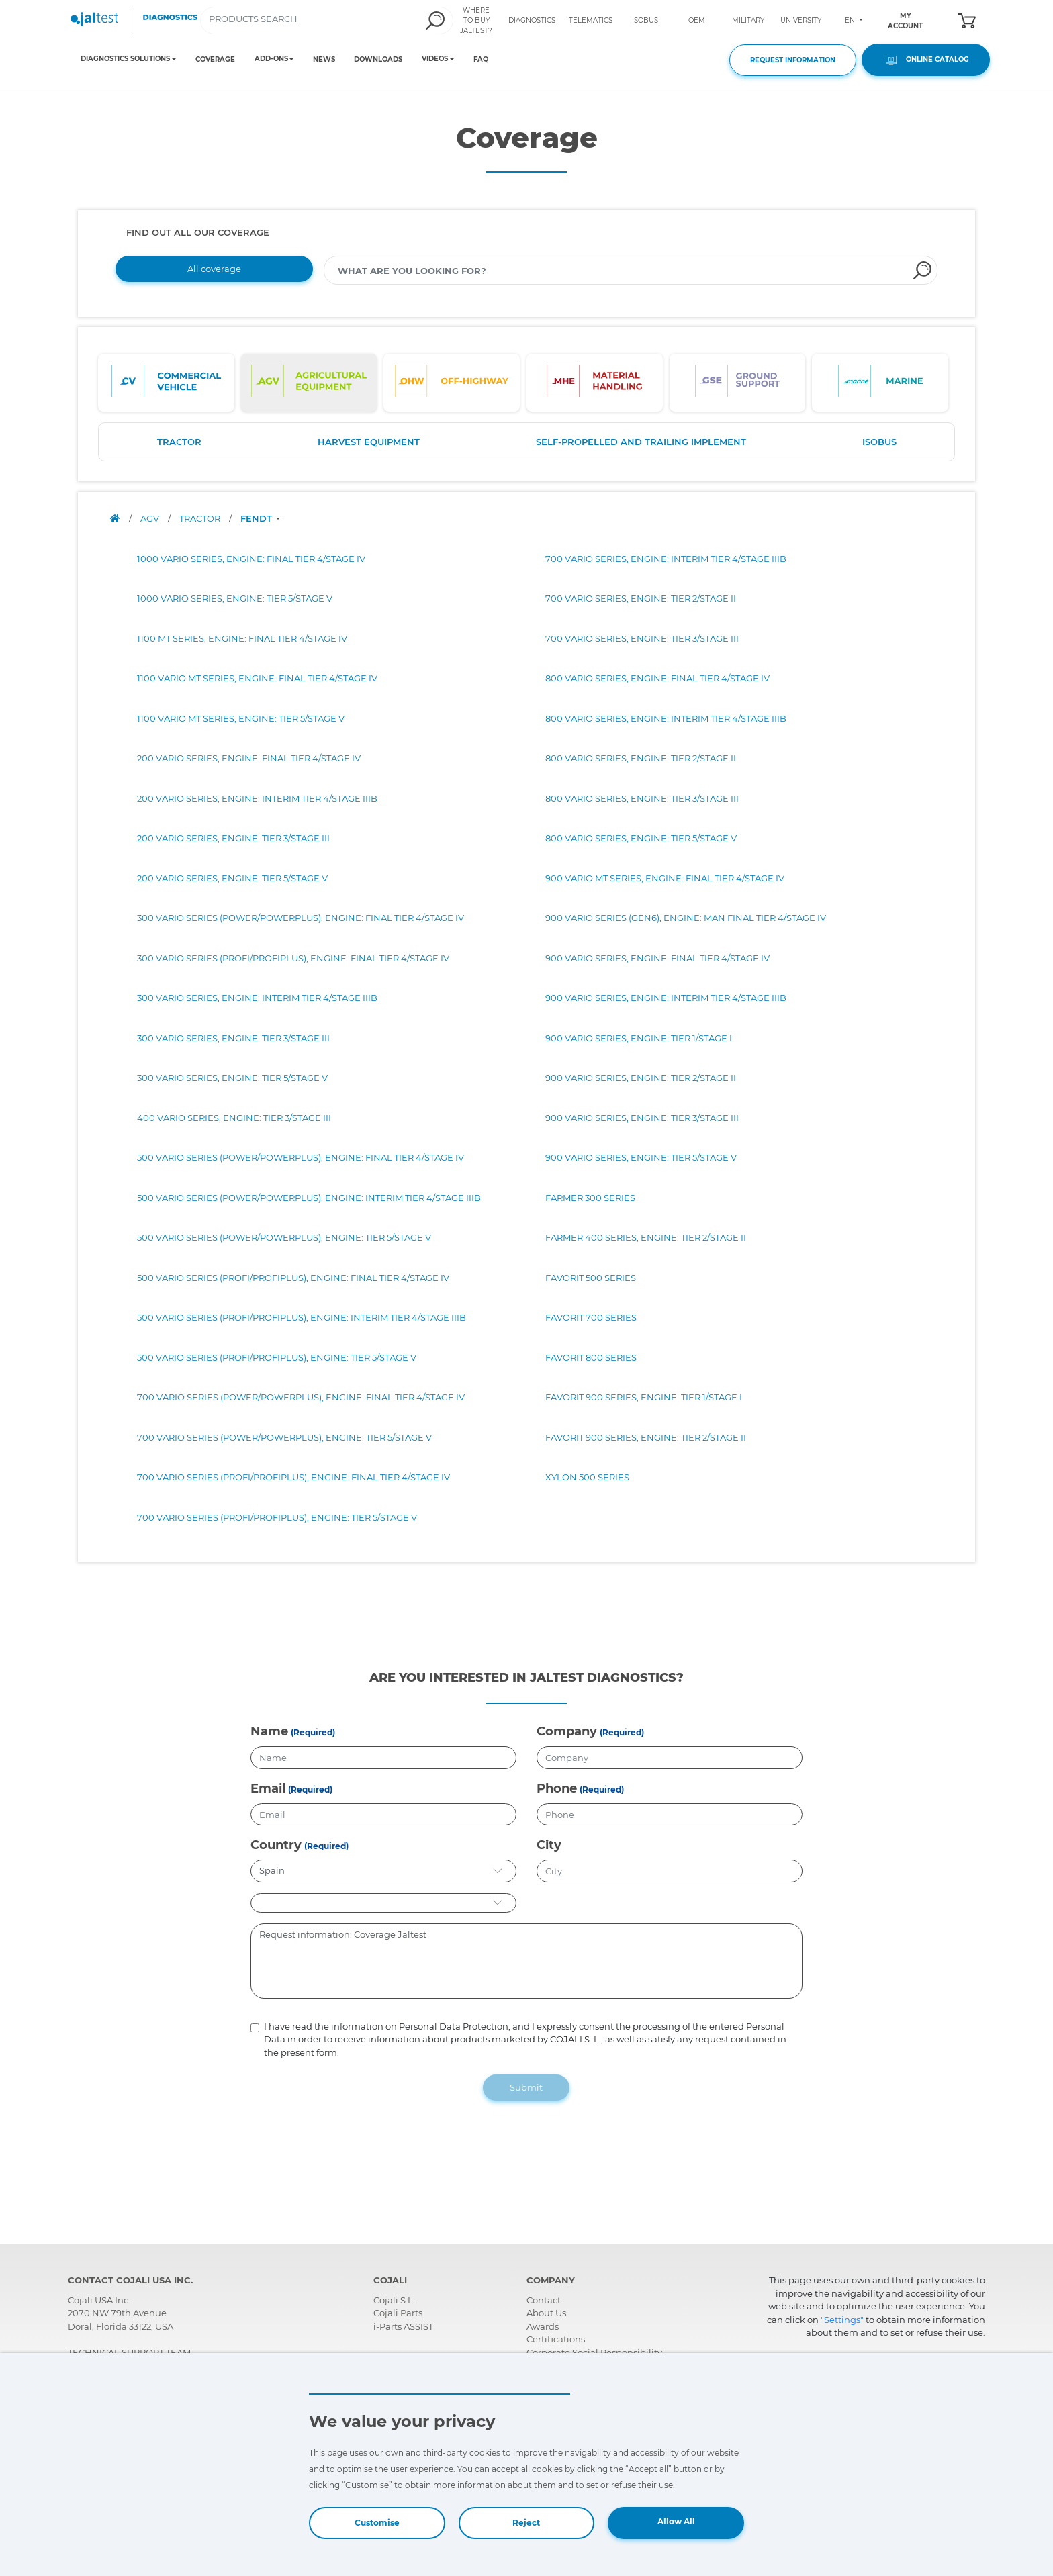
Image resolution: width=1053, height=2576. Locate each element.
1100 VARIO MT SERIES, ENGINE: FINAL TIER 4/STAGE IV (257, 678)
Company (567, 1731)
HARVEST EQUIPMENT (369, 441)
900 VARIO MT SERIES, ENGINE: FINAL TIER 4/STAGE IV (664, 878)
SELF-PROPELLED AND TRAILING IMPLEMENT (641, 441)
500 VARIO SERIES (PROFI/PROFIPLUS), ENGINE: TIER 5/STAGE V (276, 1357)
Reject (526, 2523)
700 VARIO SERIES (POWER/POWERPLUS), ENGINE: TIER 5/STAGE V (284, 1437)
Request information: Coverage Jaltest (526, 1961)
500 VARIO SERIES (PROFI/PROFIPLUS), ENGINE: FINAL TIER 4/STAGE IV (293, 1277)
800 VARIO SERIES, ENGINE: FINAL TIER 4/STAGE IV (657, 678)
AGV (150, 518)
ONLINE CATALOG (925, 60)
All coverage (214, 268)
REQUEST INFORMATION (792, 60)
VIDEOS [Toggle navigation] (435, 59)
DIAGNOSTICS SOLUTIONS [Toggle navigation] (125, 59)
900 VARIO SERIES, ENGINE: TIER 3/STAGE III (642, 1117)
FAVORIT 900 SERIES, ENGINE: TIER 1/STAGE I (643, 1397)
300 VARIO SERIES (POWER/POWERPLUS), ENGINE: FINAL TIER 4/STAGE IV (300, 917)
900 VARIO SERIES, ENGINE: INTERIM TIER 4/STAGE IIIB (665, 997)
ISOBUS (645, 20)
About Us (546, 2312)
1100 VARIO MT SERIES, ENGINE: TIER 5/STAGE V (241, 718)
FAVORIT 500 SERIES (590, 1277)
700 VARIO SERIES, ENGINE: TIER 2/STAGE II (640, 598)
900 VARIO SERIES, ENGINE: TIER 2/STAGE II (640, 1077)
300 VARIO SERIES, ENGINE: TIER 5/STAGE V (232, 1077)
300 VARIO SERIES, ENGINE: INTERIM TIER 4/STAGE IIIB (257, 997)
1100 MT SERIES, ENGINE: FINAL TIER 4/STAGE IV (242, 638)
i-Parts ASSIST (403, 2326)
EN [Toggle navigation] (851, 20)
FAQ (480, 59)
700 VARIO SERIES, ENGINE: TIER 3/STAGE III (642, 638)
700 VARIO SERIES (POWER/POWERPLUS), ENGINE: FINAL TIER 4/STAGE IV (301, 1397)
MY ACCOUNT (905, 20)
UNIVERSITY (800, 20)
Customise (377, 2523)
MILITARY (748, 20)
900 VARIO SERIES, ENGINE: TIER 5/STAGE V (641, 1157)
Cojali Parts (397, 2312)
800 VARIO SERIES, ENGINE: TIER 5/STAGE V (641, 837)
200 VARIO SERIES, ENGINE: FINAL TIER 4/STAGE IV (249, 758)
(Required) (313, 1732)
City (549, 1845)
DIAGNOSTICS (531, 20)
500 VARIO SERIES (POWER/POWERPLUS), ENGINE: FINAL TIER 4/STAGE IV (300, 1157)
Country (276, 1845)
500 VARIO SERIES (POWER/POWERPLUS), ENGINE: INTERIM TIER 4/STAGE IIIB (309, 1197)
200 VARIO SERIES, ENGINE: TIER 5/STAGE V (232, 878)
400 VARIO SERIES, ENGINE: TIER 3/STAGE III (234, 1117)
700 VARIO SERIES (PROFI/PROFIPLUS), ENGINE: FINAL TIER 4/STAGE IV (293, 1477)
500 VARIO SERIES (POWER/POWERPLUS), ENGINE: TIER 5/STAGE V (284, 1237)
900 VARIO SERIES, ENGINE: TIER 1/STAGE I (638, 1038)
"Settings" (842, 2319)
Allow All (676, 2521)
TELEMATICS (590, 20)
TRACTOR (179, 441)
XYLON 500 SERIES (587, 1477)
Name (269, 1731)
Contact (543, 2300)
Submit (526, 2087)
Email (267, 1788)
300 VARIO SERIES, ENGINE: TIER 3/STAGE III (233, 1038)
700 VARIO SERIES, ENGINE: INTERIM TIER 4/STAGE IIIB (665, 558)
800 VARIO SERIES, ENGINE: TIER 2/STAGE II (640, 758)
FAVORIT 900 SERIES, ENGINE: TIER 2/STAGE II (645, 1437)
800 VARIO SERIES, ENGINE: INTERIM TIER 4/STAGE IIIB (665, 718)
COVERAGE (215, 59)
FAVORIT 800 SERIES (591, 1357)
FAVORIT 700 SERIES (591, 1317)
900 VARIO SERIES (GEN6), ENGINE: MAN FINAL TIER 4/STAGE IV (685, 917)
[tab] (166, 383)
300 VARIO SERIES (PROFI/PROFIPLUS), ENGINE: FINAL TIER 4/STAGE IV (293, 958)
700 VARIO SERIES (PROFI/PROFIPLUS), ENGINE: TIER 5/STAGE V (277, 1517)
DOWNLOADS (378, 59)
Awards (542, 2326)
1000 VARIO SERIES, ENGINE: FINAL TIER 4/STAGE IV (251, 558)
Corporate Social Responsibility (594, 2352)
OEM (696, 20)
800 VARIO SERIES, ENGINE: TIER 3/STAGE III (642, 798)
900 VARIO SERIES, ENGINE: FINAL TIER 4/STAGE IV (657, 958)
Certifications (555, 2339)
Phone (557, 1788)
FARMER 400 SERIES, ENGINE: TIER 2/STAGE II (645, 1237)
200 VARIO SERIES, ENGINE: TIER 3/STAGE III (233, 837)
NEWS (324, 59)
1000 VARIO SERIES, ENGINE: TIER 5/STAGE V (234, 598)
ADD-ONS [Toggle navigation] (271, 59)
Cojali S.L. (394, 2300)
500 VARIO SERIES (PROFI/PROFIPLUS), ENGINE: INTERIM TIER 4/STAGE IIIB (301, 1317)
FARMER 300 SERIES (590, 1197)
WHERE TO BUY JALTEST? (476, 20)
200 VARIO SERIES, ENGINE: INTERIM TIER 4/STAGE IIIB (257, 798)
